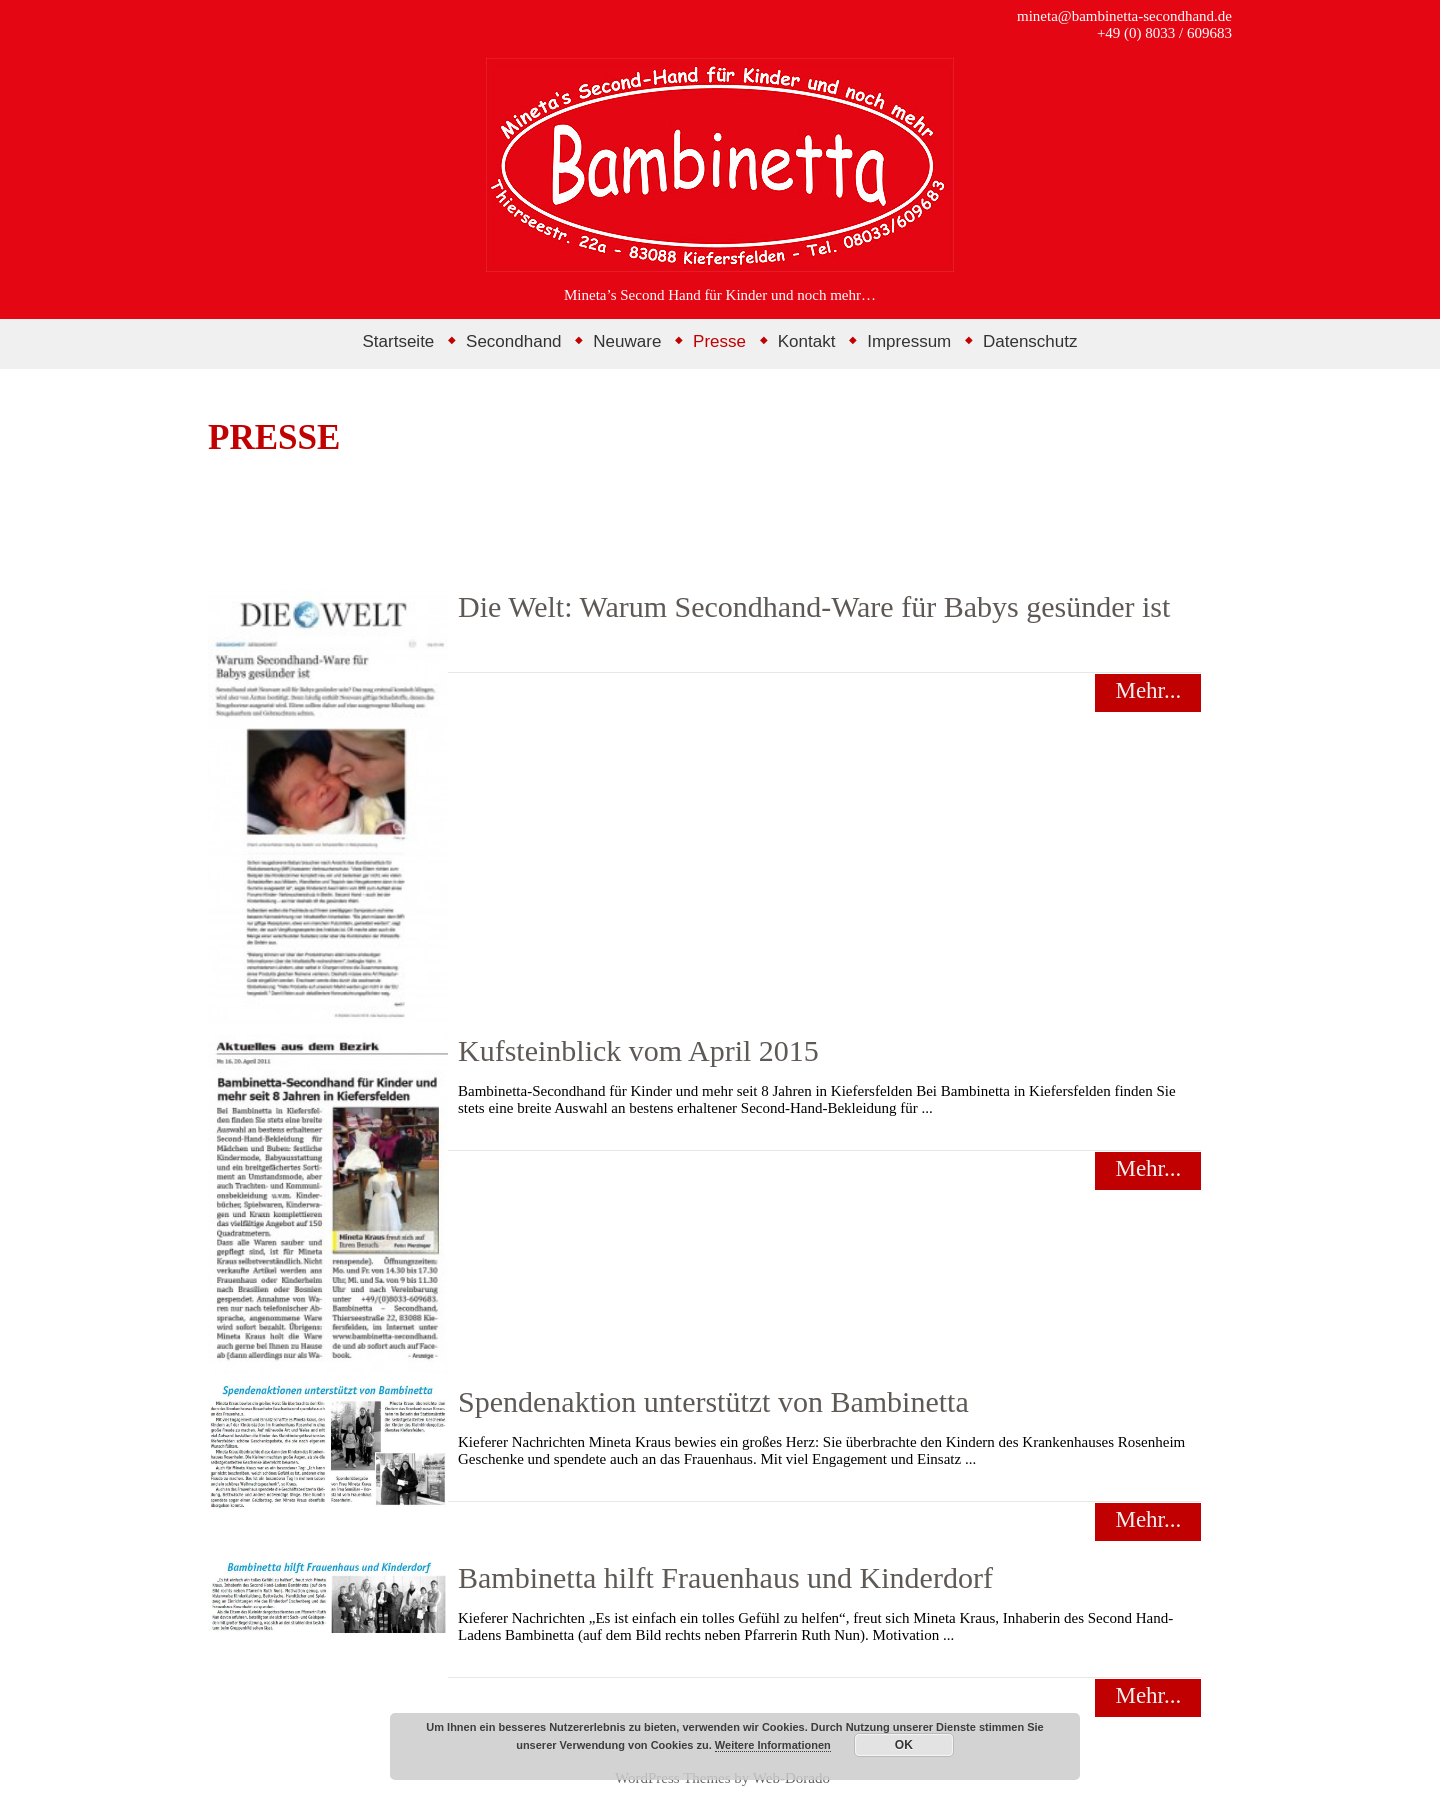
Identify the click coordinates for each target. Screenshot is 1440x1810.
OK (904, 1745)
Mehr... (1148, 690)
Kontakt (807, 341)
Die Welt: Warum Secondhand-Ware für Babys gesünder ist (814, 606)
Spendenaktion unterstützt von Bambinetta (713, 1401)
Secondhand (513, 341)
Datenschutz (1030, 341)
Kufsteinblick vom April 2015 (638, 1050)
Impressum (909, 341)
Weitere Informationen (773, 1745)
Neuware (627, 341)
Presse (719, 341)
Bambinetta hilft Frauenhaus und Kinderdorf (725, 1577)
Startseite (399, 341)
